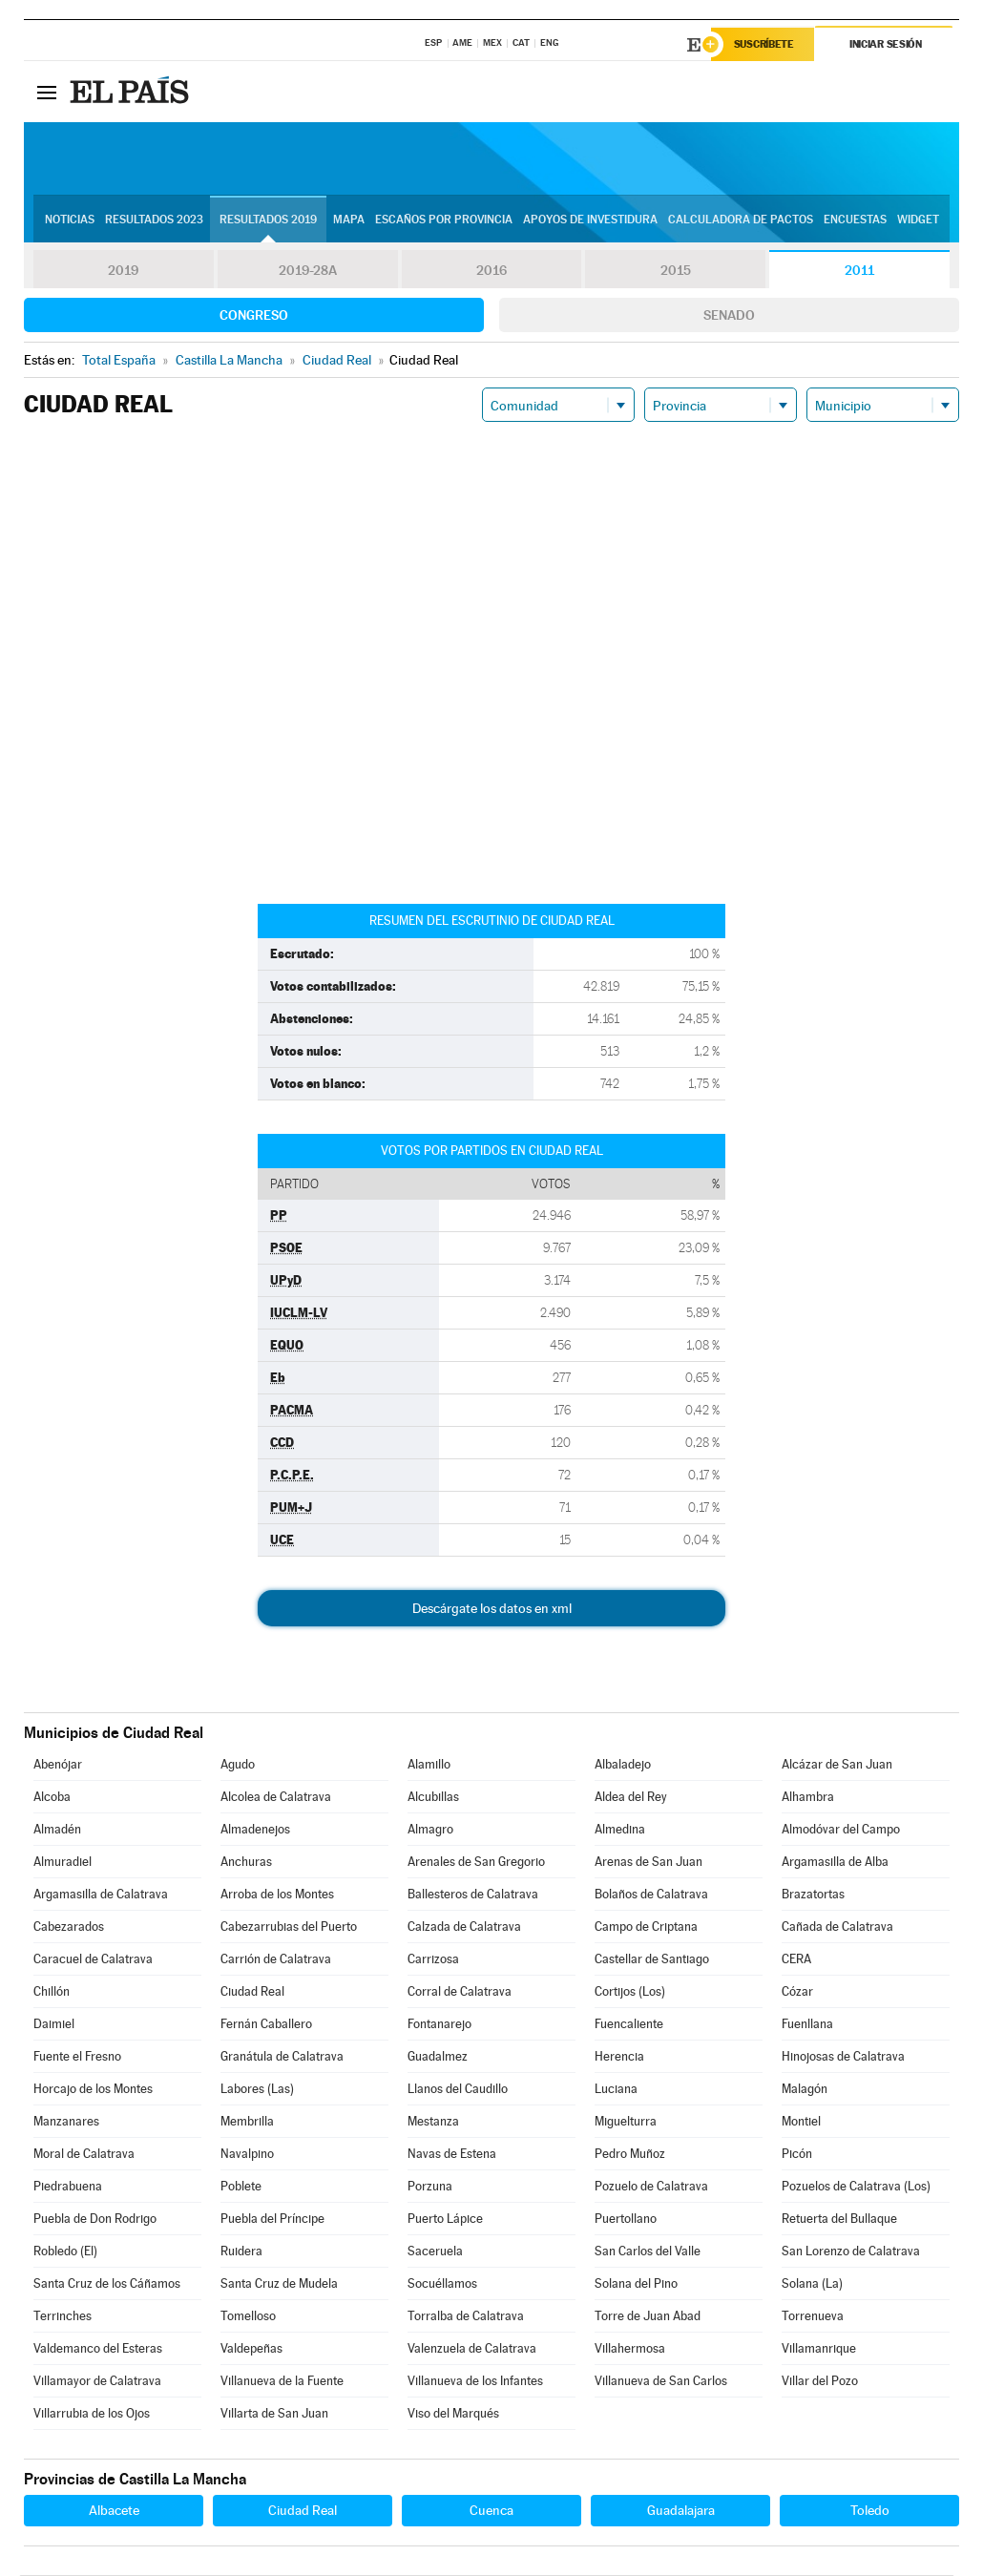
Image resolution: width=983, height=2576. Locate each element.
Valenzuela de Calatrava (472, 2349)
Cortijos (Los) (630, 1992)
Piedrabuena (67, 2187)
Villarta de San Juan (274, 2414)
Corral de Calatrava (460, 1992)
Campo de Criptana (646, 1927)
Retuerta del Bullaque (839, 2219)
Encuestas (855, 220)
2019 (123, 271)
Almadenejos (255, 1830)
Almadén (57, 1830)
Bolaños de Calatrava (651, 1895)
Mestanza (433, 2122)
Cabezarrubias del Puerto (288, 1927)
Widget (918, 220)
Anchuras (246, 1862)
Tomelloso (248, 2317)
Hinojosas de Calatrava (843, 2057)
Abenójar (57, 1765)
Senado (729, 316)
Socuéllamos (442, 2284)
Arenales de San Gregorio (476, 1862)
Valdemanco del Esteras (97, 2349)
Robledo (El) (65, 2252)
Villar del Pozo (820, 2382)
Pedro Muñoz (630, 2154)
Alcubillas (433, 1798)
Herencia (619, 2057)
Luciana (616, 2090)
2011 (859, 271)
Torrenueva (813, 2317)
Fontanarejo (439, 2025)
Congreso (254, 316)
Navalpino (247, 2154)
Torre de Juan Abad (648, 2317)
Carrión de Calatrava (275, 1960)
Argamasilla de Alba (835, 1862)
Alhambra (808, 1798)
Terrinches (62, 2317)
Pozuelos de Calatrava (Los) (856, 2187)
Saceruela (435, 2252)
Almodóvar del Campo (841, 1830)
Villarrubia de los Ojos (91, 2414)
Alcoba (52, 1798)
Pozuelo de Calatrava (651, 2187)
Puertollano (626, 2219)
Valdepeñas (251, 2349)
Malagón (804, 2090)
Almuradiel (62, 1862)
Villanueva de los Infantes (475, 2382)
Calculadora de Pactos (740, 220)
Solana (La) (812, 2284)
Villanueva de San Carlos (661, 2382)
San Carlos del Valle (648, 2252)
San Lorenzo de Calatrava (851, 2252)
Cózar (797, 1992)
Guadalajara (681, 2511)
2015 (675, 271)
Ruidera (241, 2252)
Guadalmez (438, 2057)
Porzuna (430, 2187)
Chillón (51, 1992)
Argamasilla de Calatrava (100, 1895)
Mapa (349, 220)
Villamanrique (819, 2349)
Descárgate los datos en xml (492, 1609)
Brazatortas (813, 1895)
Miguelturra (626, 2122)
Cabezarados (68, 1927)
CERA (796, 1960)
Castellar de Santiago (652, 1960)
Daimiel (53, 2025)
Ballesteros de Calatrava (473, 1895)
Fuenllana (807, 2025)
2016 (491, 271)
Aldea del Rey (631, 1798)
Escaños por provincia (443, 220)
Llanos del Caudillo (458, 2090)
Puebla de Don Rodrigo (95, 2219)
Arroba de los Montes (277, 1895)
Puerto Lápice (445, 2219)
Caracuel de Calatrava (93, 1960)
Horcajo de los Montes (93, 2090)
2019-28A (308, 271)
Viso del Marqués (453, 2414)
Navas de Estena (452, 2154)
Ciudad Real (252, 1992)
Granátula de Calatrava (282, 2057)
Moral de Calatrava (84, 2154)
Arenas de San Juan (648, 1862)
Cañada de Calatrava (837, 1927)
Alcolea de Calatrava (275, 1798)
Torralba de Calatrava (466, 2317)
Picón (797, 2154)
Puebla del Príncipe (272, 2219)
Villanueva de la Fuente (282, 2382)
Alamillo (429, 1765)
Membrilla (247, 2122)
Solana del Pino (636, 2284)
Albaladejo (623, 1765)
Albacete (114, 2511)
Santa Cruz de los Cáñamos (106, 2284)
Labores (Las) (257, 2090)
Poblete (240, 2187)
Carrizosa (433, 1960)
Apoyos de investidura (590, 220)
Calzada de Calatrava (464, 1927)
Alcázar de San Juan (837, 1765)
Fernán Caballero (266, 2025)
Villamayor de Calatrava (97, 2382)
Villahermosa (630, 2349)
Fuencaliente (629, 2025)
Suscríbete (765, 45)
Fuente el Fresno (77, 2057)
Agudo (237, 1765)
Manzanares (66, 2122)
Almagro (430, 1830)
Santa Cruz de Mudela (279, 2284)
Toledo (869, 2511)
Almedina (620, 1830)
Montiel (801, 2122)
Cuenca (491, 2511)
